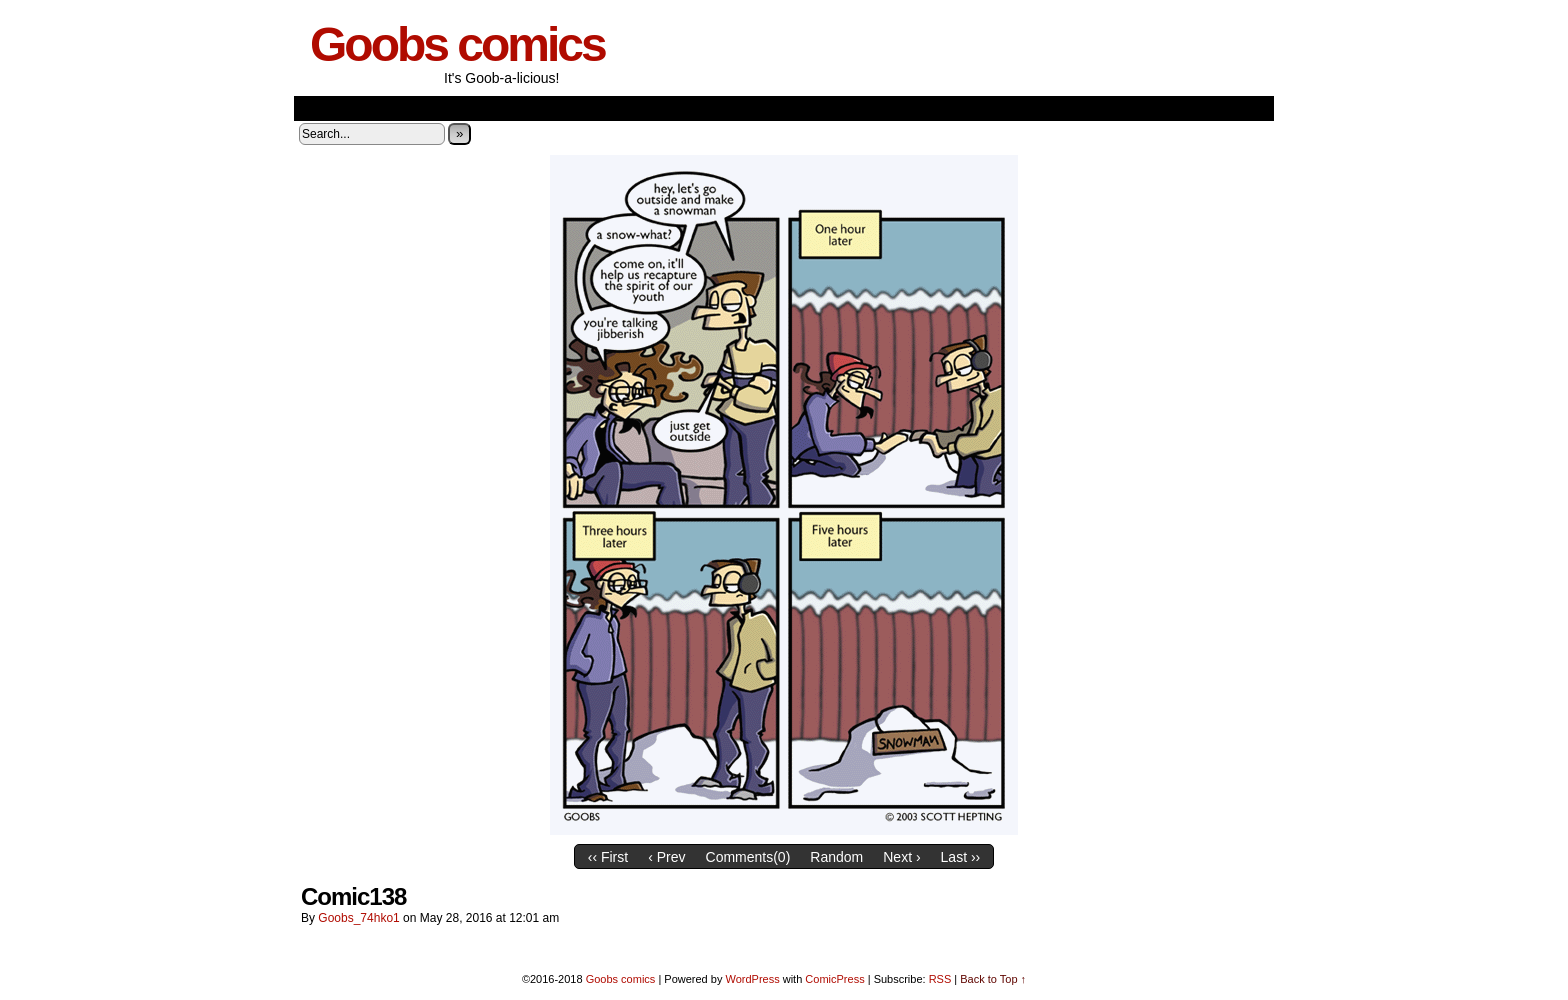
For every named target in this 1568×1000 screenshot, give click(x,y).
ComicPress (834, 979)
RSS (940, 979)
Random (836, 857)
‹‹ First (608, 857)
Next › (901, 857)
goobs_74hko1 (358, 918)
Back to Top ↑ (993, 979)
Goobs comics (457, 44)
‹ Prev (666, 857)
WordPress (752, 979)
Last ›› (961, 857)
